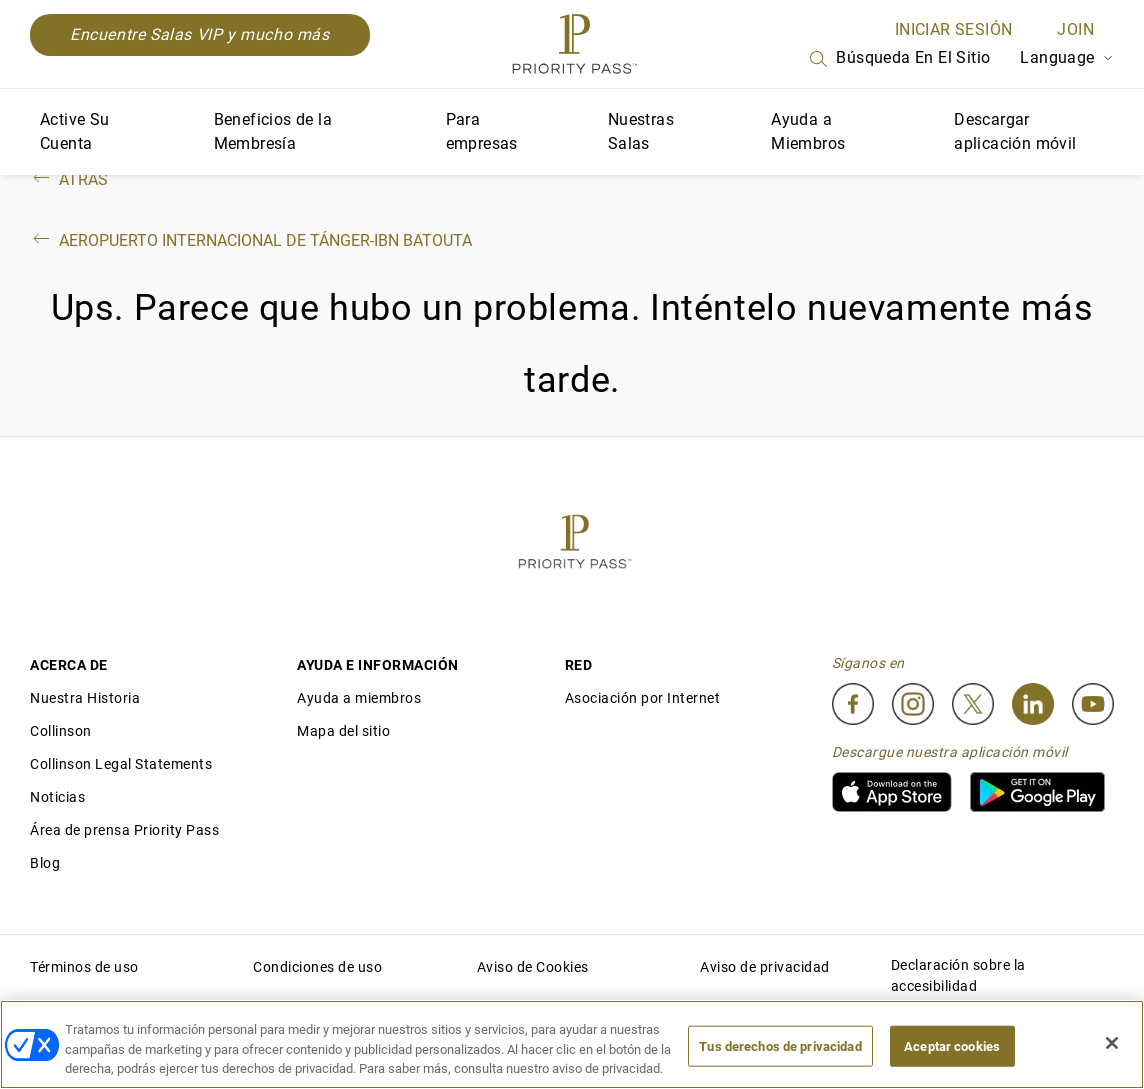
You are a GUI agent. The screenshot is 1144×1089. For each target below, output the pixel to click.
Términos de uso (84, 967)
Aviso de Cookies (533, 967)
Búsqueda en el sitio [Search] (898, 59)
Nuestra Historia (85, 698)
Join (1075, 29)
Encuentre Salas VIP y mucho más (200, 34)
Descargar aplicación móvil (1015, 131)
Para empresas (482, 131)
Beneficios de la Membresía (273, 131)
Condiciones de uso (317, 967)
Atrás (69, 179)
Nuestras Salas (641, 131)
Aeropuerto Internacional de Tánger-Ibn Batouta (251, 240)
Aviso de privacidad (765, 967)
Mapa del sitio (343, 731)
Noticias (57, 797)
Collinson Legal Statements (121, 764)
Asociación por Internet (643, 698)
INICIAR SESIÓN (954, 29)
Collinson (61, 731)
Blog (45, 863)
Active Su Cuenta (75, 131)
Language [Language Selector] (1067, 57)
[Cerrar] (1112, 1043)
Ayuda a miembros (359, 698)
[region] (572, 1044)
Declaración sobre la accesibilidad (958, 975)
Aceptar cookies (952, 1045)
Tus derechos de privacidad (780, 1045)
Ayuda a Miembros (808, 131)
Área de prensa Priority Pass (124, 830)
